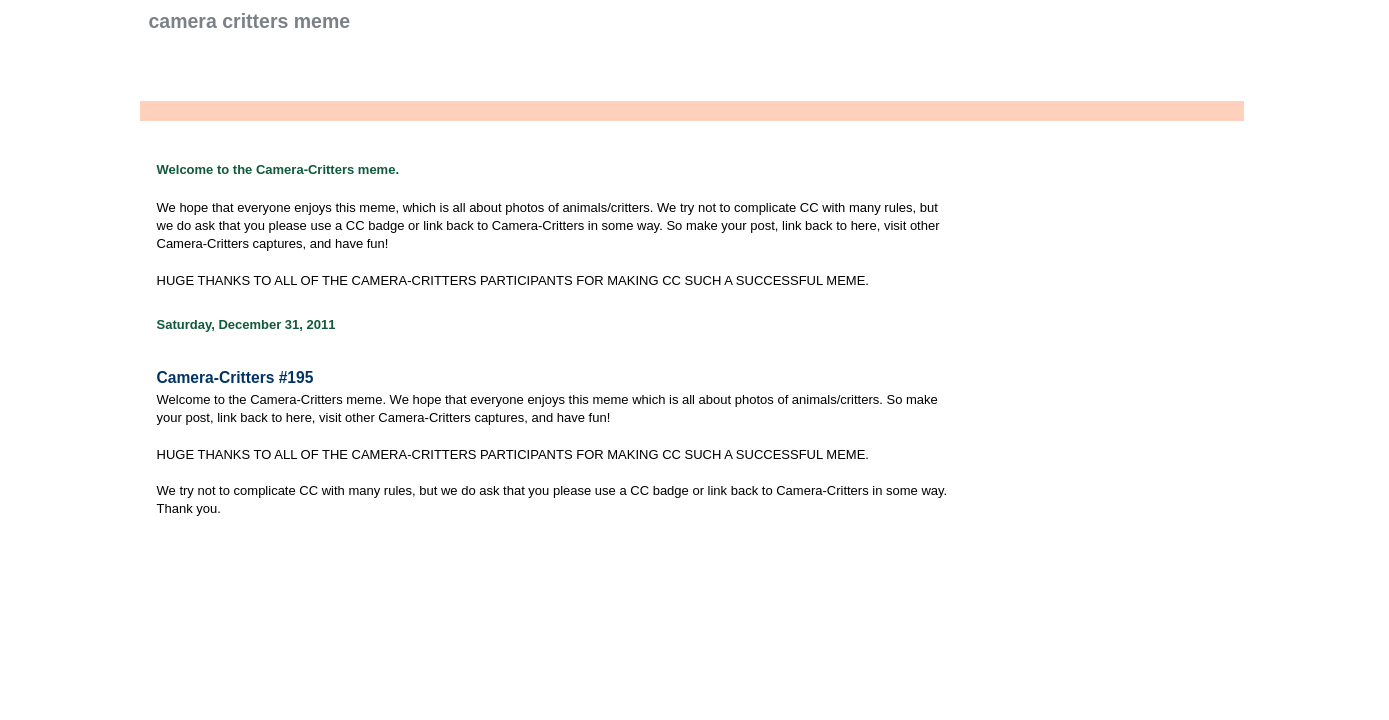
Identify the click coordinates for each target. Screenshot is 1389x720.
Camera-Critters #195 (235, 377)
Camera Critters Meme (250, 21)
